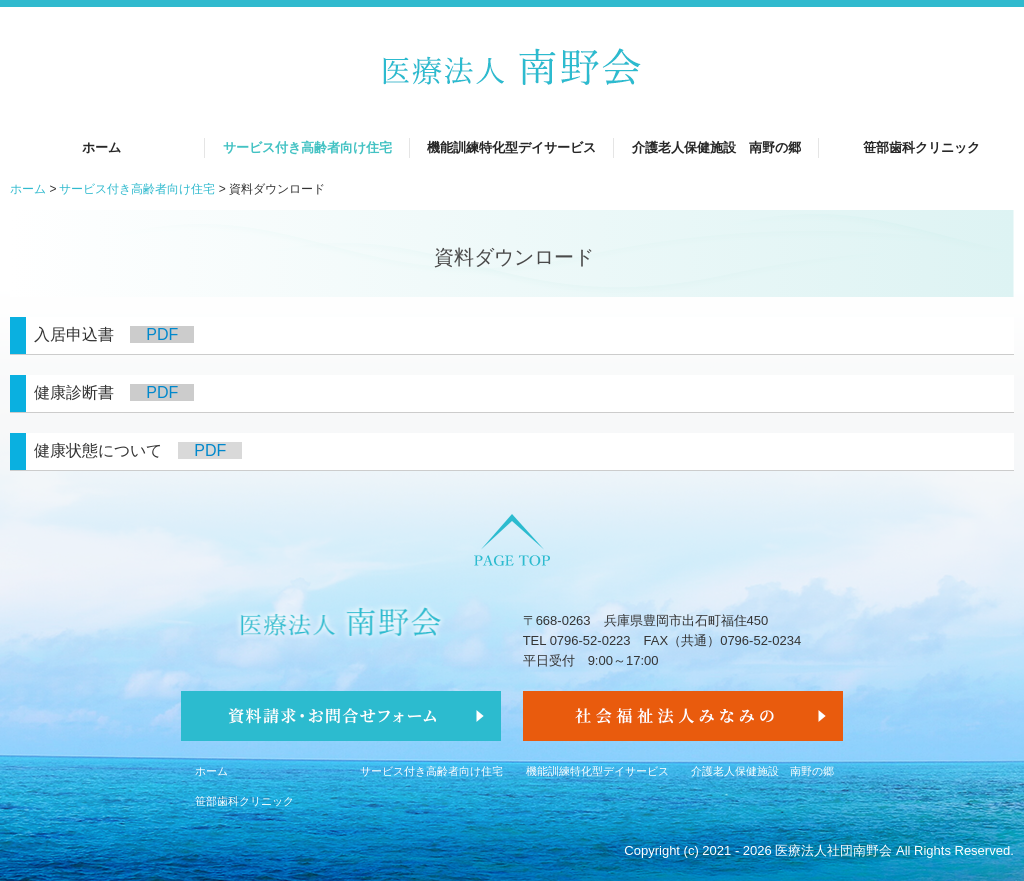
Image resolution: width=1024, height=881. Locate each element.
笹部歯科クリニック (921, 147)
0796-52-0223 (590, 640)
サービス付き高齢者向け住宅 (307, 147)
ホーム (101, 147)
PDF (162, 334)
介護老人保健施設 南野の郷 (716, 147)
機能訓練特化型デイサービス (511, 147)
